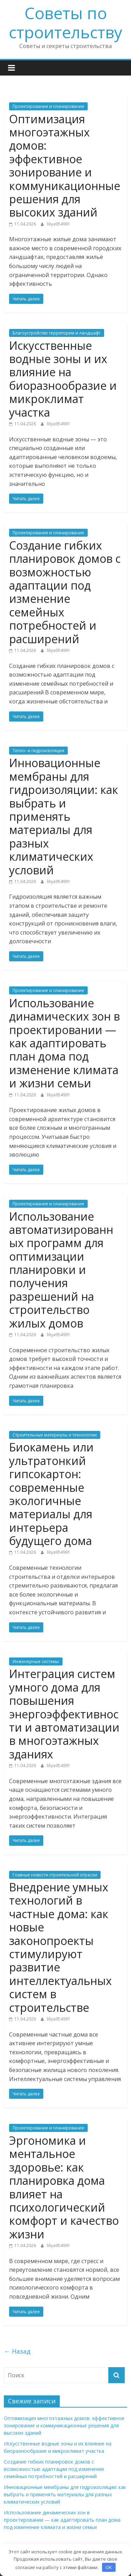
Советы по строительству (65, 22)
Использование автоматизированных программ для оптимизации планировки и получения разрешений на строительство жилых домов (61, 1270)
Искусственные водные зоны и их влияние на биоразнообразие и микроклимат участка (63, 379)
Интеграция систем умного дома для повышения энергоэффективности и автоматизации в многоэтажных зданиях (64, 1713)
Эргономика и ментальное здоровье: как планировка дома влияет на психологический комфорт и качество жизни (64, 2187)
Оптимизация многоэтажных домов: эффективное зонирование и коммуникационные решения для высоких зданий (64, 165)
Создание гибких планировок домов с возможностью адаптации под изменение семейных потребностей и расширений (65, 592)
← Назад (17, 2351)
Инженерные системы (36, 1661)
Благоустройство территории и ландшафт (57, 333)
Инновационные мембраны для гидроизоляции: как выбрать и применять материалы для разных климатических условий (63, 816)
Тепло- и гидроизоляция (38, 751)
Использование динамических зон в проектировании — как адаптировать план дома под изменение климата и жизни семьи (64, 1042)
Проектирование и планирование (48, 106)
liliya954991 (58, 224)
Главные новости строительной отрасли (55, 1875)
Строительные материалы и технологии (55, 1435)
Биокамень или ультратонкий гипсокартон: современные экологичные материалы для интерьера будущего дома (51, 1494)
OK (108, 2567)
